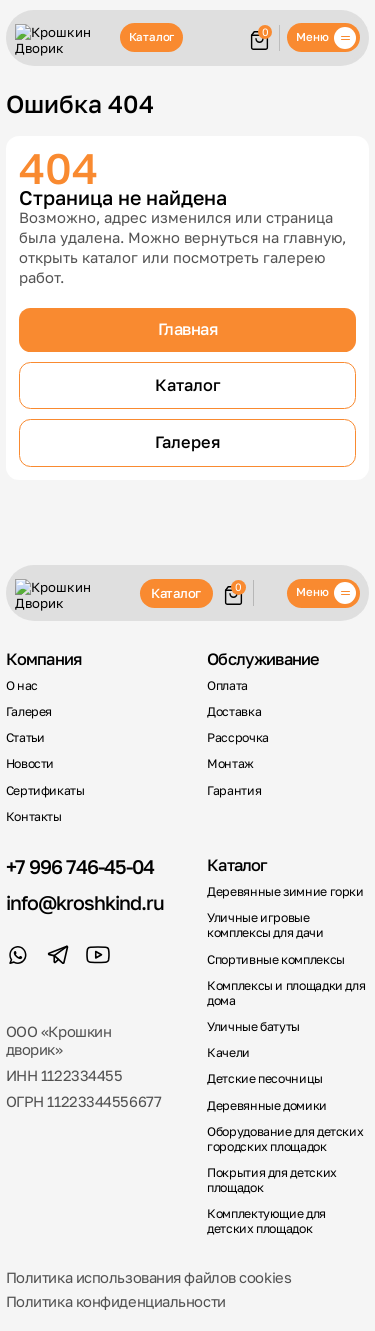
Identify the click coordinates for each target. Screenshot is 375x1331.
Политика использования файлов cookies (149, 1277)
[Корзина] (259, 38)
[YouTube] (98, 955)
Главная (188, 329)
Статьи (25, 738)
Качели (228, 1053)
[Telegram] (58, 955)
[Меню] (323, 37)
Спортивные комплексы (276, 960)
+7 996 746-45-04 (80, 867)
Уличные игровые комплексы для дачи (265, 925)
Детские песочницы (265, 1079)
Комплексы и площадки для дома (286, 993)
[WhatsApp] (18, 955)
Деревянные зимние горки (285, 892)
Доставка (234, 712)
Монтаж (230, 764)
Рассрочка (238, 738)
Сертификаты (45, 791)
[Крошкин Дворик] (64, 40)
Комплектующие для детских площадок (266, 1221)
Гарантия (234, 791)
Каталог (151, 37)
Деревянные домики (267, 1106)
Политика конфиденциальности (116, 1301)
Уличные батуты (253, 1027)
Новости (30, 764)
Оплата (227, 686)
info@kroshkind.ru (85, 903)
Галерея (187, 442)
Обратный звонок (270, 593)
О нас (22, 686)
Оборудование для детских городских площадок (285, 1139)
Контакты (34, 817)
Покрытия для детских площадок (272, 1180)
